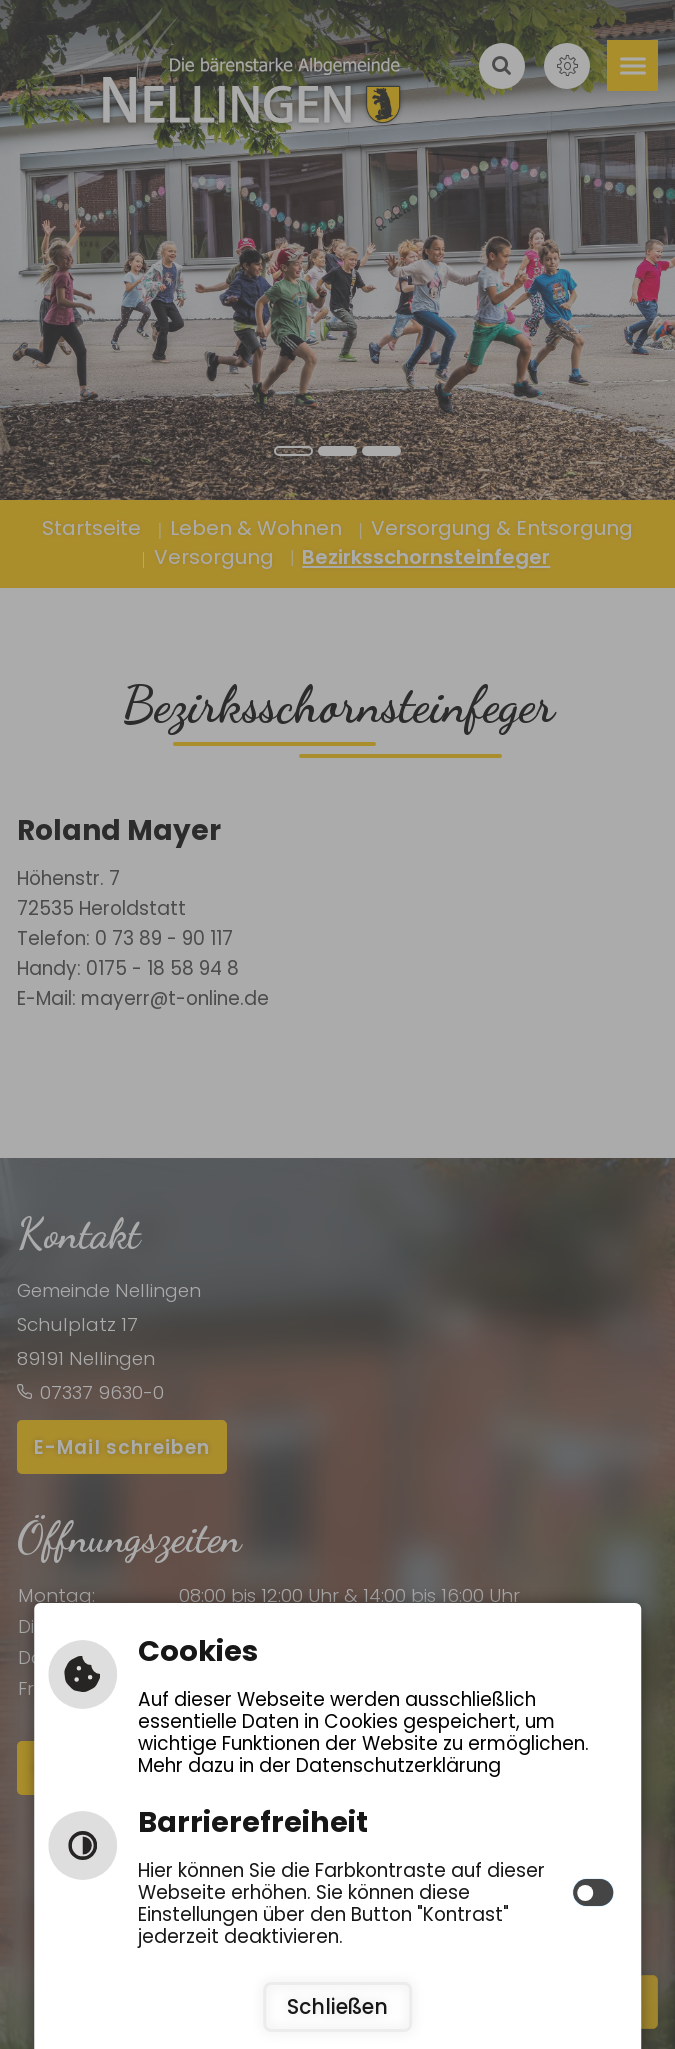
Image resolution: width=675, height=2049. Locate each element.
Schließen (337, 2007)
